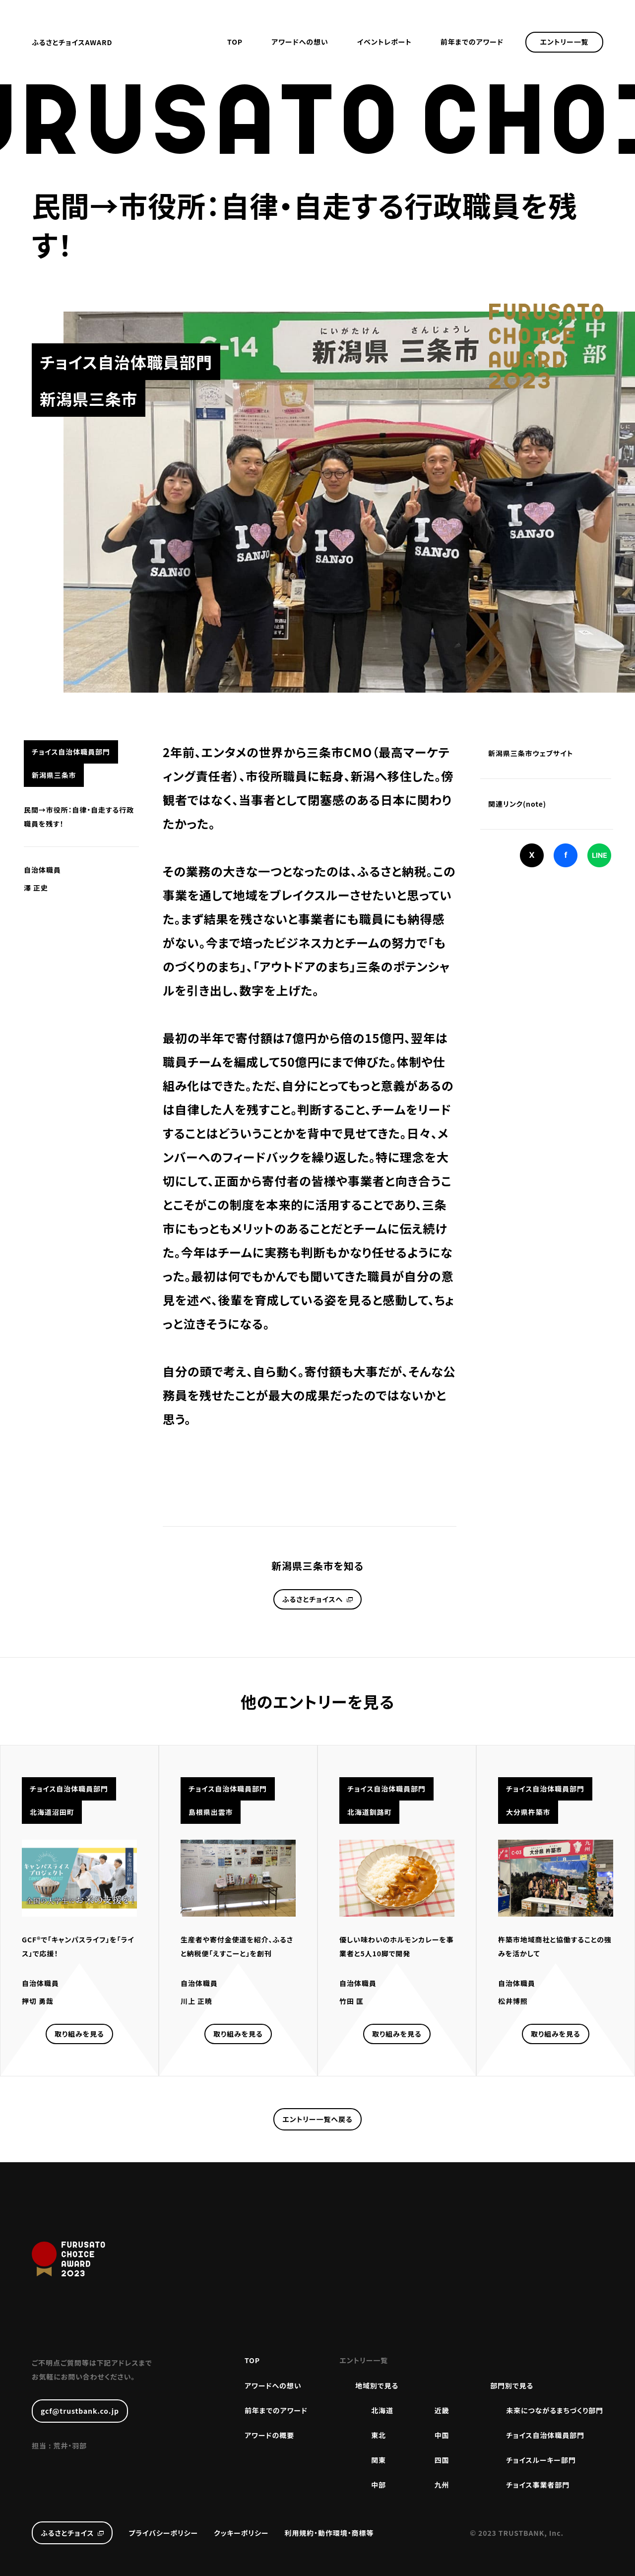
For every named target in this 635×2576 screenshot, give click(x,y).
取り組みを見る (79, 2034)
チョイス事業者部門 (538, 2485)
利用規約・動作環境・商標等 (329, 2533)
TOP (235, 42)
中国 (442, 2435)
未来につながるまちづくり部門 (554, 2410)
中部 (378, 2485)
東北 (378, 2435)
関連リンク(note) (517, 804)
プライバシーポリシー (163, 2533)
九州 (442, 2485)
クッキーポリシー (241, 2533)
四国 (442, 2460)
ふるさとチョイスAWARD (72, 42)
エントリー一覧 (564, 42)
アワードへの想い (299, 42)
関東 (378, 2460)
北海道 (382, 2410)
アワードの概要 (269, 2435)
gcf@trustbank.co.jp (80, 2411)
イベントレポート (384, 42)
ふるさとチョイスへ (312, 1599)
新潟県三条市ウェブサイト (530, 753)
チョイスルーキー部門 (540, 2460)
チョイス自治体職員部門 (545, 2435)
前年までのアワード (472, 42)
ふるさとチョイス (67, 2533)
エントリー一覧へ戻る (317, 2119)
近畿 (442, 2410)
